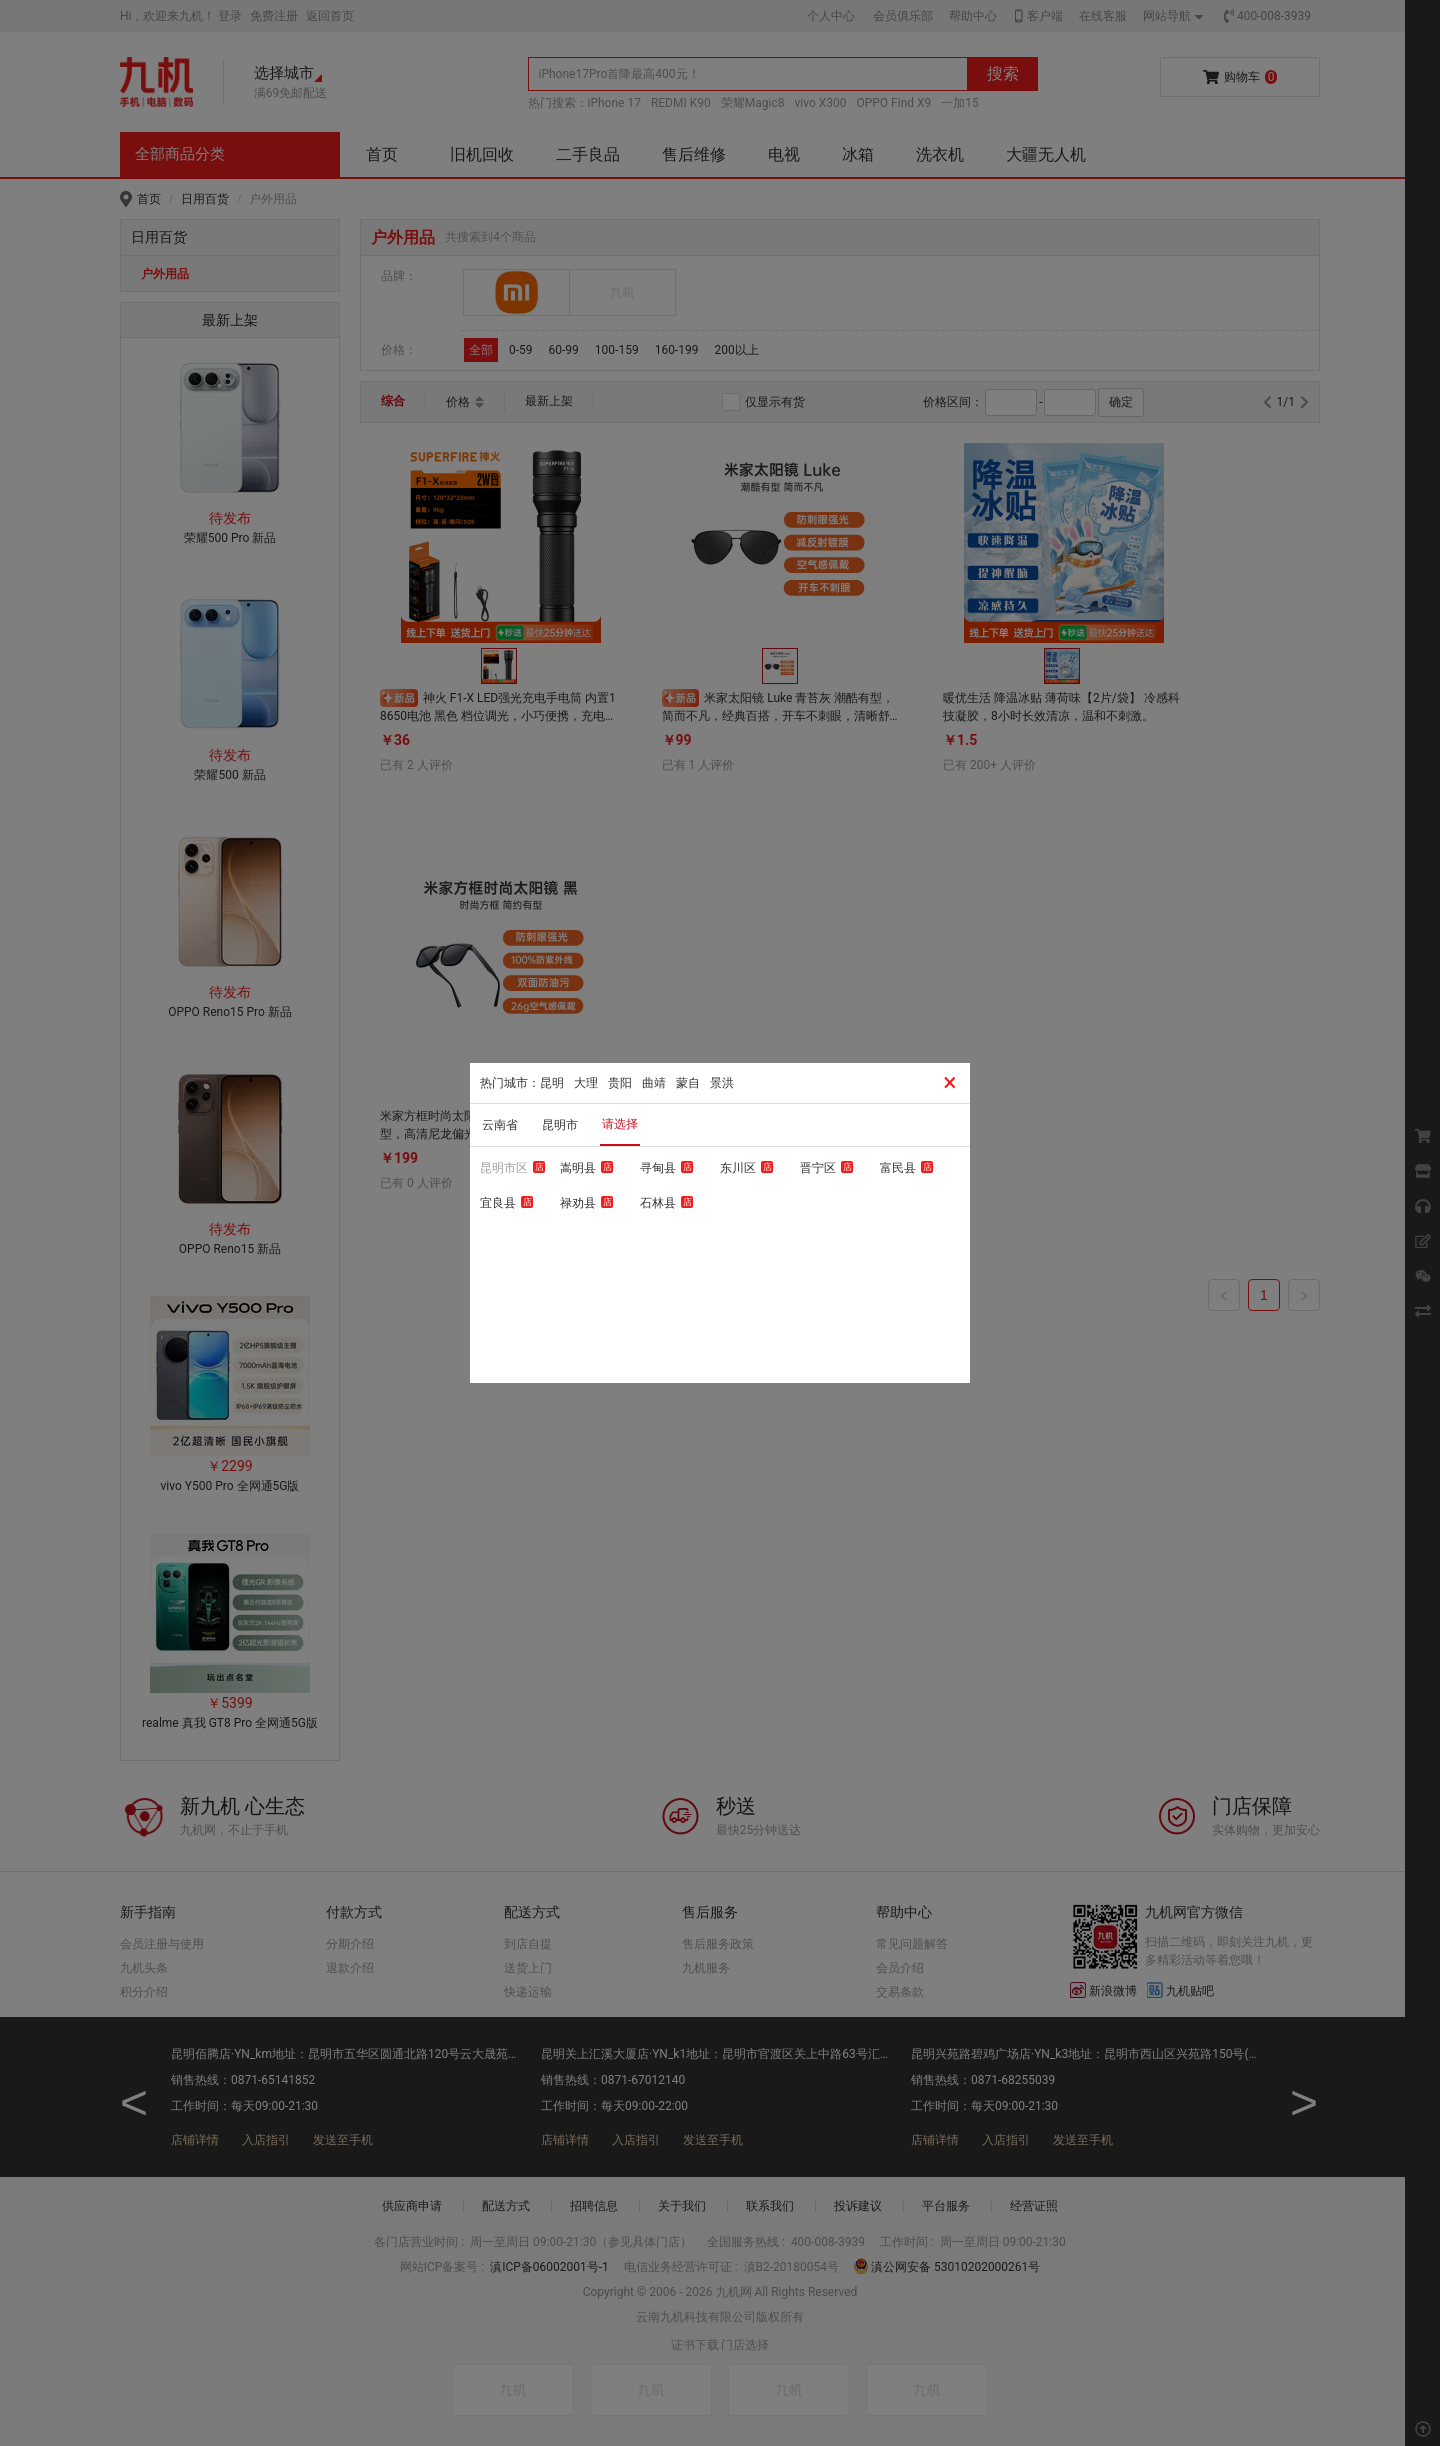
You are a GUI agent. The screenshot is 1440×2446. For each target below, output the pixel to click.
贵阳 (620, 1083)
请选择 (620, 1124)
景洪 (722, 1083)
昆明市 (560, 1125)
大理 (586, 1083)
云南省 (500, 1125)
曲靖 (654, 1083)
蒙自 (688, 1083)
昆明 (552, 1083)
